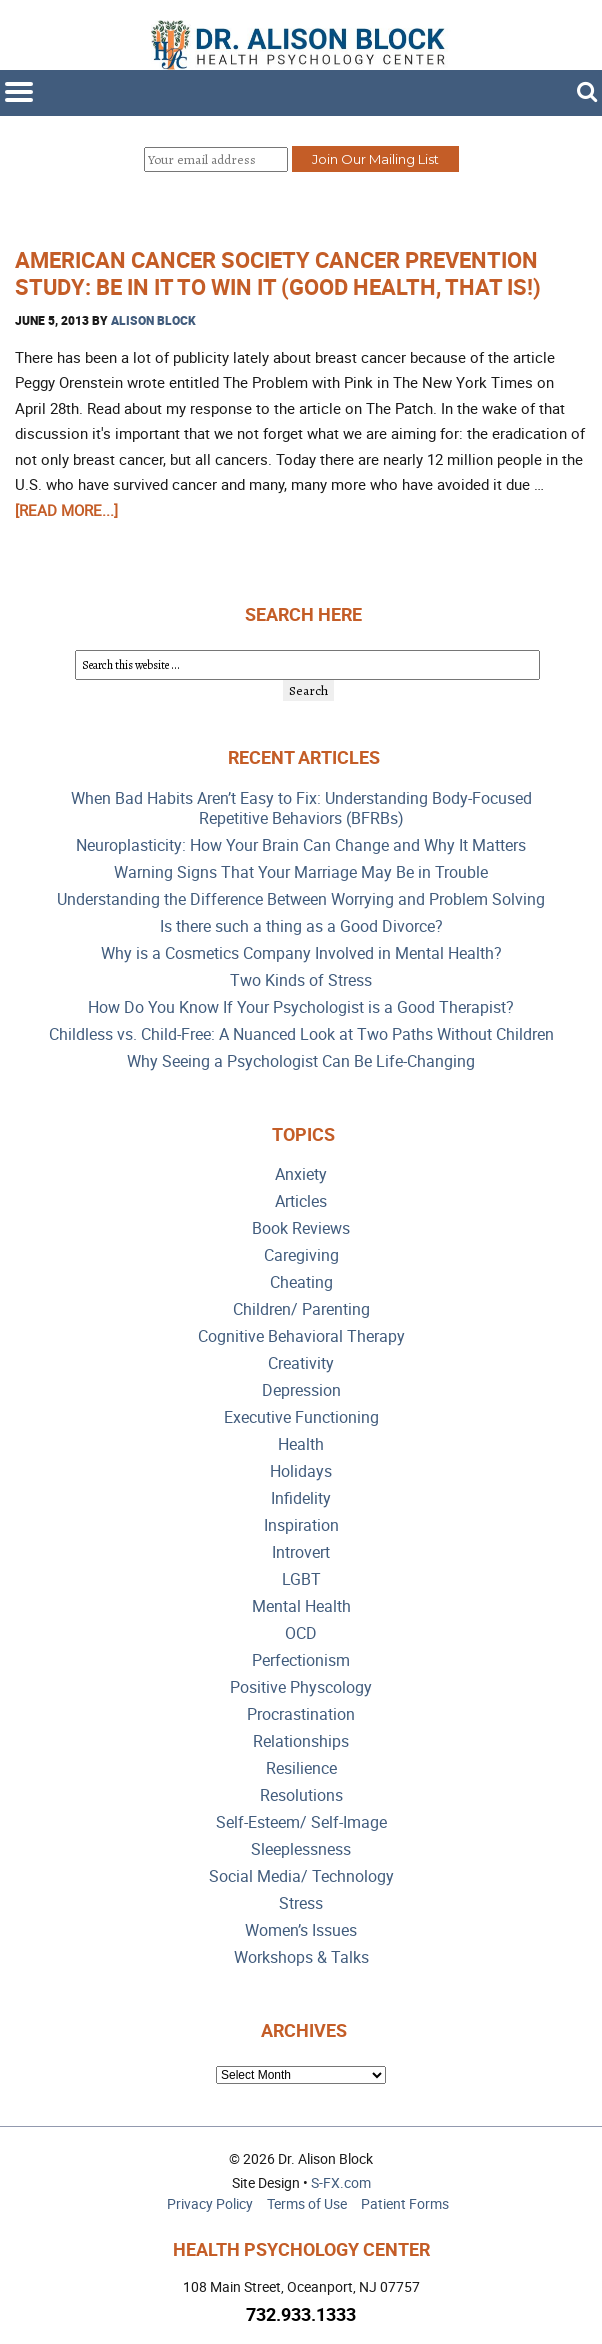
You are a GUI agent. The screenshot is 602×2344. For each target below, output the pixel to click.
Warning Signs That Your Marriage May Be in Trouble (301, 872)
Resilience (301, 1768)
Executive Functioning (301, 1417)
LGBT (301, 1579)
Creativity (301, 1363)
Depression (301, 1390)
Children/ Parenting (301, 1309)
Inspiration (301, 1525)
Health (301, 1444)
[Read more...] (66, 510)
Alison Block (153, 320)
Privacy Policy (210, 2203)
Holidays (301, 1471)
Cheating (301, 1282)
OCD (301, 1633)
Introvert (301, 1552)
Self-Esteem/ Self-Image (301, 1822)
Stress (301, 1903)
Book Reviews (301, 1228)
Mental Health (301, 1606)
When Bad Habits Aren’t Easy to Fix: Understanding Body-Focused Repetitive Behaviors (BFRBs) (301, 808)
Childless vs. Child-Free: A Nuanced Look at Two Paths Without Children (301, 1034)
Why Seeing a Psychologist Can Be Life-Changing (301, 1061)
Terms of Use (307, 2203)
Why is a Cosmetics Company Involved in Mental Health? (301, 953)
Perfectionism (301, 1660)
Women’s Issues (301, 1930)
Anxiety (301, 1174)
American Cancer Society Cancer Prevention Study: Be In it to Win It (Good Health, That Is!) (278, 272)
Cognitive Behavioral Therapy (301, 1336)
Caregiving (301, 1255)
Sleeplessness (301, 1849)
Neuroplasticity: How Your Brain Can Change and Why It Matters (301, 845)
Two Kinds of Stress (301, 980)
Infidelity (301, 1498)
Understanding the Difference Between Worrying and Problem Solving (301, 899)
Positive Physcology (301, 1687)
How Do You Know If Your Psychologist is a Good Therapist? (301, 1007)
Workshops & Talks (301, 1957)
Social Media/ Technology (301, 1876)
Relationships (301, 1741)
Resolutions (301, 1795)
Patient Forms (405, 2203)
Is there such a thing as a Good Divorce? (301, 926)
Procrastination (301, 1714)
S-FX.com (341, 2182)
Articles (301, 1201)
